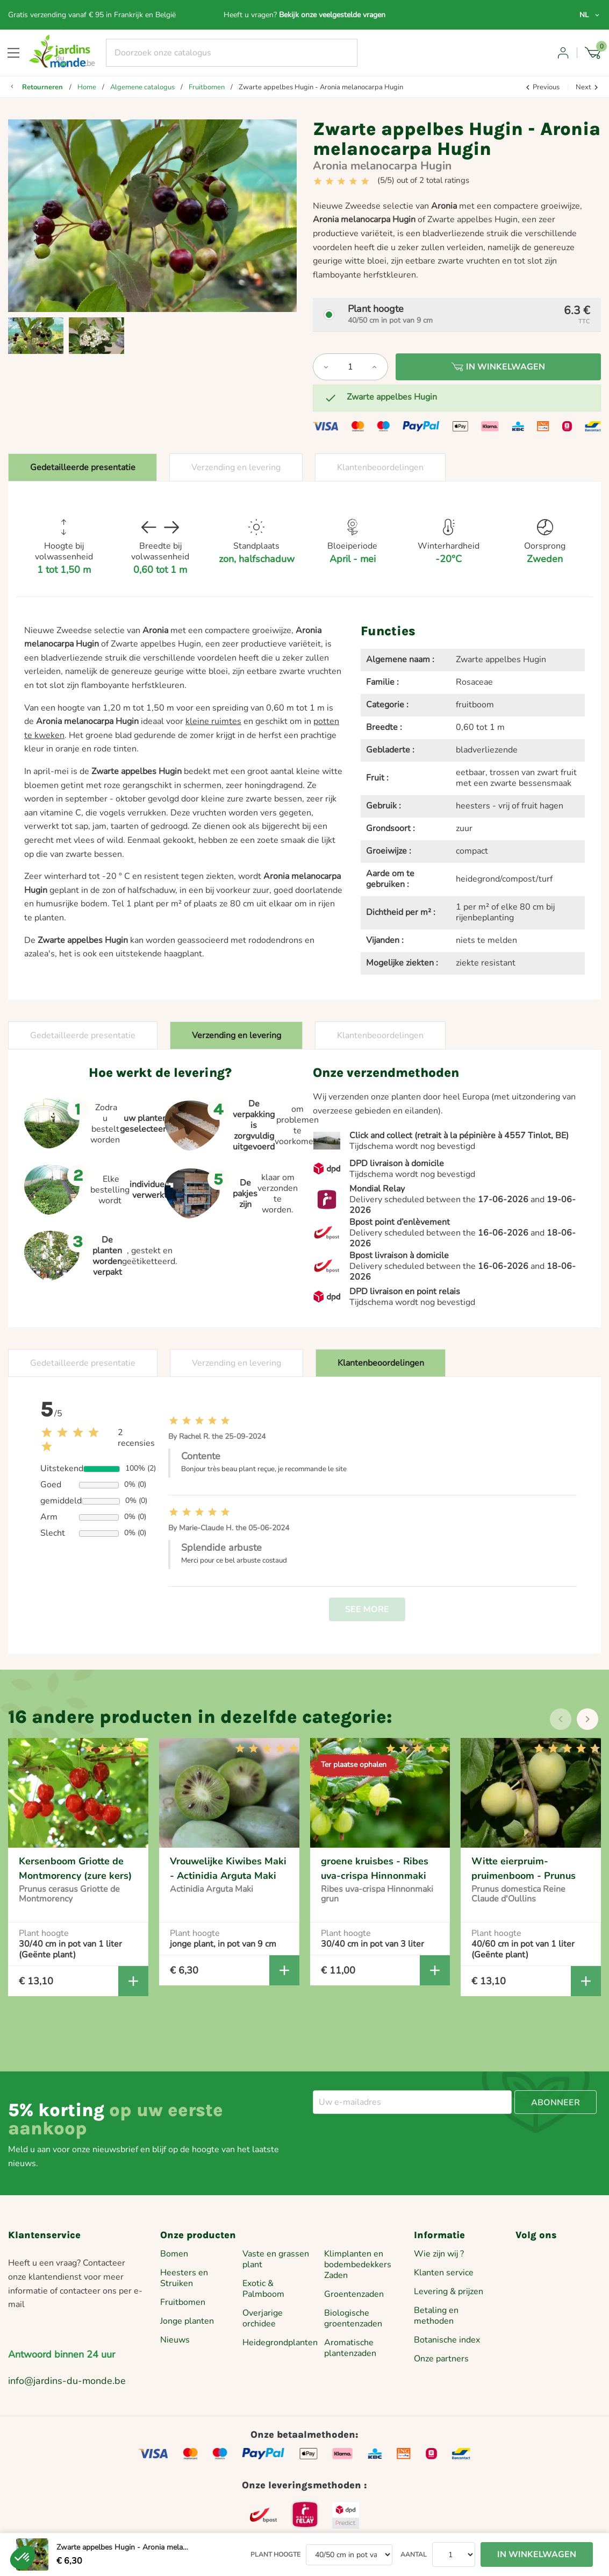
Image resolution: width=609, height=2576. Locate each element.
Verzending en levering (236, 467)
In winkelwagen (498, 367)
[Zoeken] (231, 53)
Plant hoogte (275, 2554)
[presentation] (560, 1719)
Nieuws (175, 2340)
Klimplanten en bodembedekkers (357, 2259)
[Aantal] (350, 366)
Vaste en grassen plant (275, 2259)
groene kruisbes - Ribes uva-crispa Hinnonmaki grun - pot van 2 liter (374, 1875)
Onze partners (441, 2359)
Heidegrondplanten (280, 2342)
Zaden (336, 2275)
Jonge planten (187, 2321)
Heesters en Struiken (184, 2278)
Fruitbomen (182, 2302)
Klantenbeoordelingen (380, 467)
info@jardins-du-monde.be (67, 2380)
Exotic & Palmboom (263, 2288)
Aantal (413, 2554)
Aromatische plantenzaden (350, 2348)
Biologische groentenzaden (353, 2318)
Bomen (174, 2254)
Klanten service (444, 2273)
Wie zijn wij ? (439, 2254)
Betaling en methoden (436, 2315)
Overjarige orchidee (262, 2318)
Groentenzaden (354, 2294)
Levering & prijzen (448, 2291)
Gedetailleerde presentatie (82, 467)
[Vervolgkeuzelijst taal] (590, 15)
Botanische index (447, 2340)
